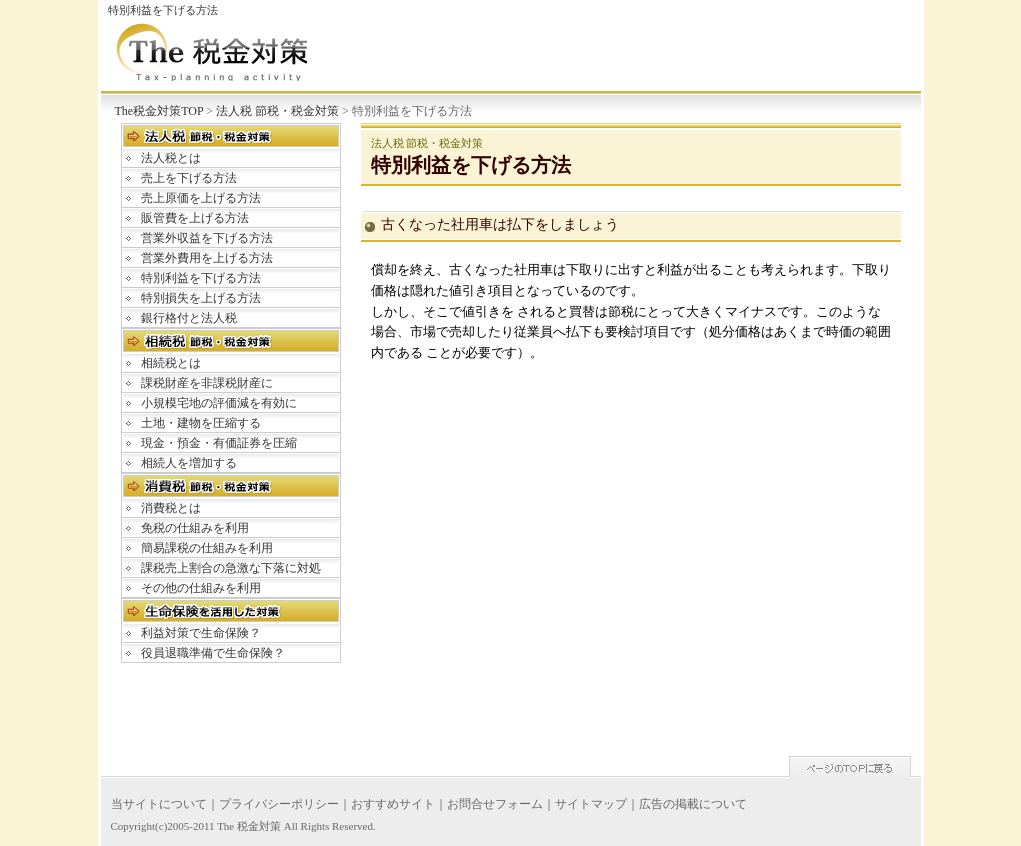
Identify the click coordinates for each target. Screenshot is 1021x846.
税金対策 (259, 826)
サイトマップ (591, 804)
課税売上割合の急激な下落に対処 (231, 568)
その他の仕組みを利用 (201, 588)
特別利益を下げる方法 (201, 278)
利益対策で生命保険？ (201, 633)
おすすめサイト (393, 804)
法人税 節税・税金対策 (277, 111)
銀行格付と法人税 (189, 318)
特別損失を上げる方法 (201, 298)
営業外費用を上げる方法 (207, 258)
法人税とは (171, 158)
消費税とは (171, 508)
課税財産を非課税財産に (207, 383)
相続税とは (171, 363)
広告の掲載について (693, 804)
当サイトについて (159, 804)
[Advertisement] (541, 616)
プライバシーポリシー (279, 804)
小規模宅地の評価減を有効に (219, 403)
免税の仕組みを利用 (195, 528)
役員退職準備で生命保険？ (213, 653)
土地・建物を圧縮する (201, 423)
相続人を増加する (189, 463)
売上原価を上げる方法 (201, 198)
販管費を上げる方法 (195, 218)
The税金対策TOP (159, 111)
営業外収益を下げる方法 (207, 238)
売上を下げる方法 (189, 178)
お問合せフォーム (495, 804)
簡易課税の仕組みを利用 (207, 548)
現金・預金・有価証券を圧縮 (219, 443)
